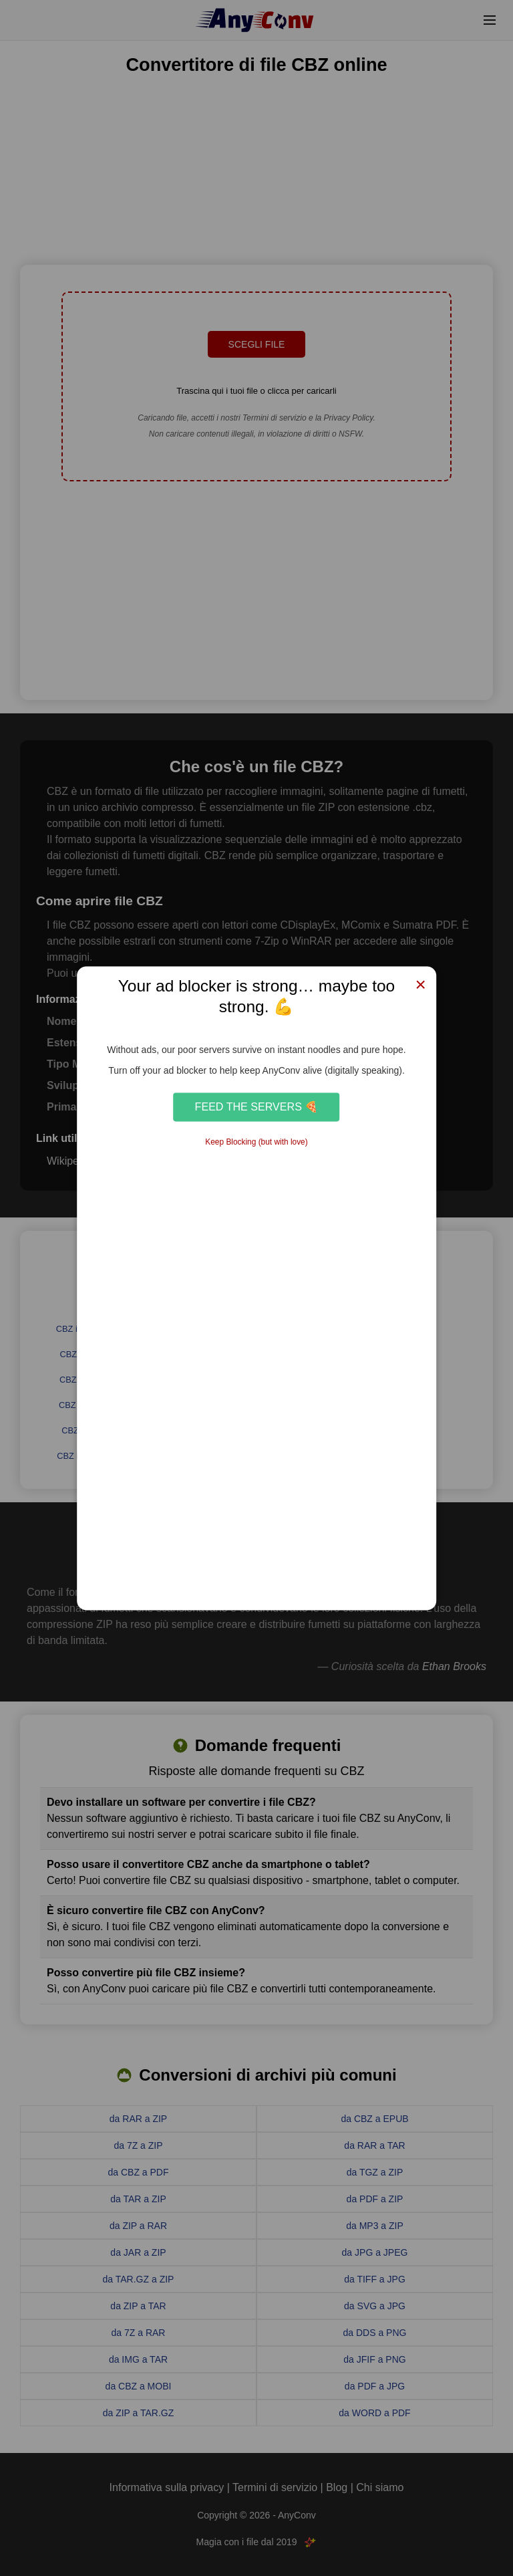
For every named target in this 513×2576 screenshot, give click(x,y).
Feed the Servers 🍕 (257, 1107)
